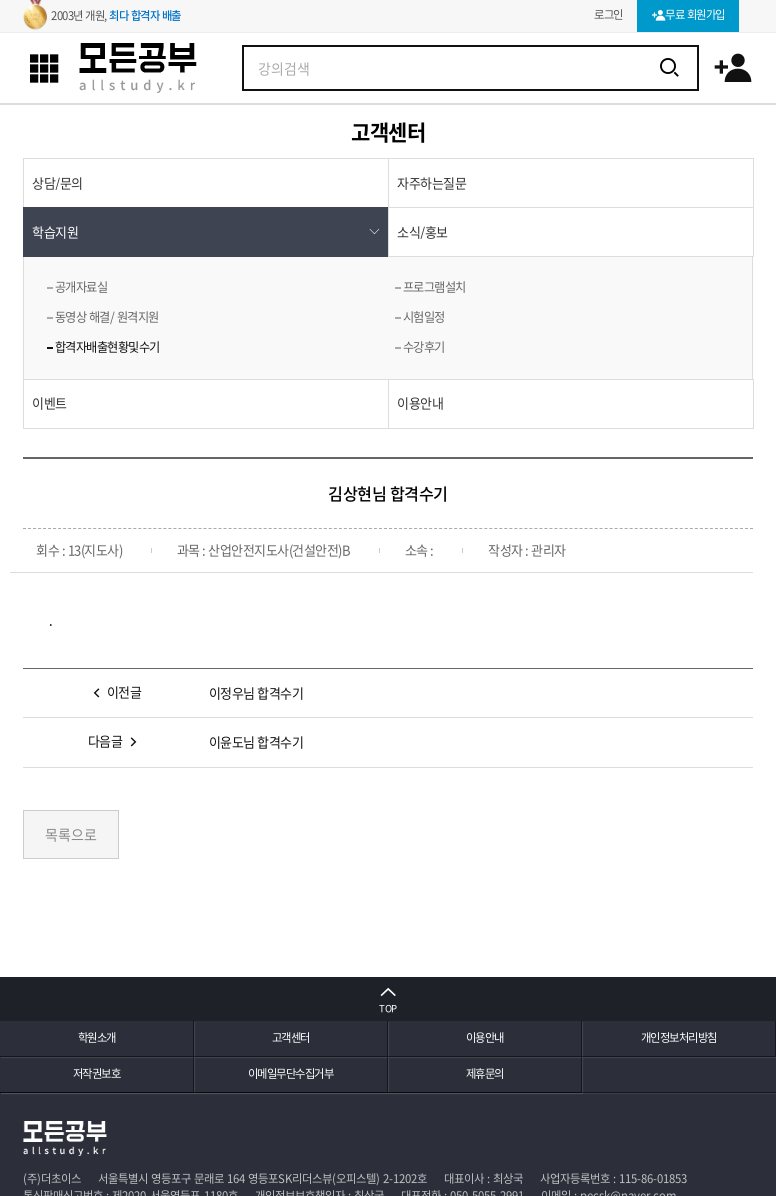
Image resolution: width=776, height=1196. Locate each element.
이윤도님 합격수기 (256, 741)
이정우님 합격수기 (256, 692)
